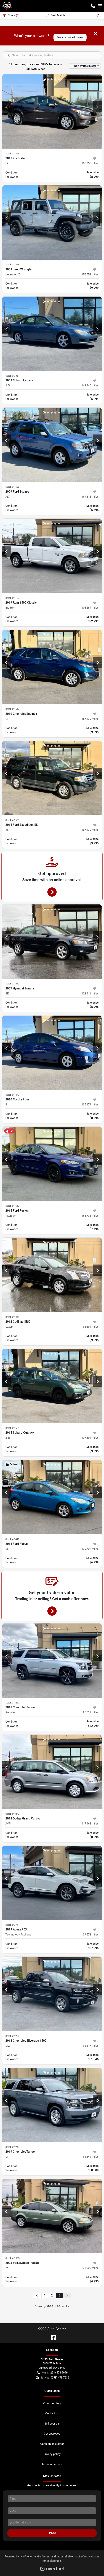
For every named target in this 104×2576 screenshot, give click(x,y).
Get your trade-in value (70, 37)
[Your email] (52, 2522)
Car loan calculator (52, 2444)
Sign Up (52, 2532)
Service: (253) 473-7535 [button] (52, 2378)
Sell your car (52, 2423)
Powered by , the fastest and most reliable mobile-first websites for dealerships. (52, 2562)
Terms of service (52, 2464)
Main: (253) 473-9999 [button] (52, 2373)
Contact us (52, 2413)
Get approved (52, 2433)
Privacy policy (52, 2454)
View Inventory (52, 2403)
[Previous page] (37, 2296)
